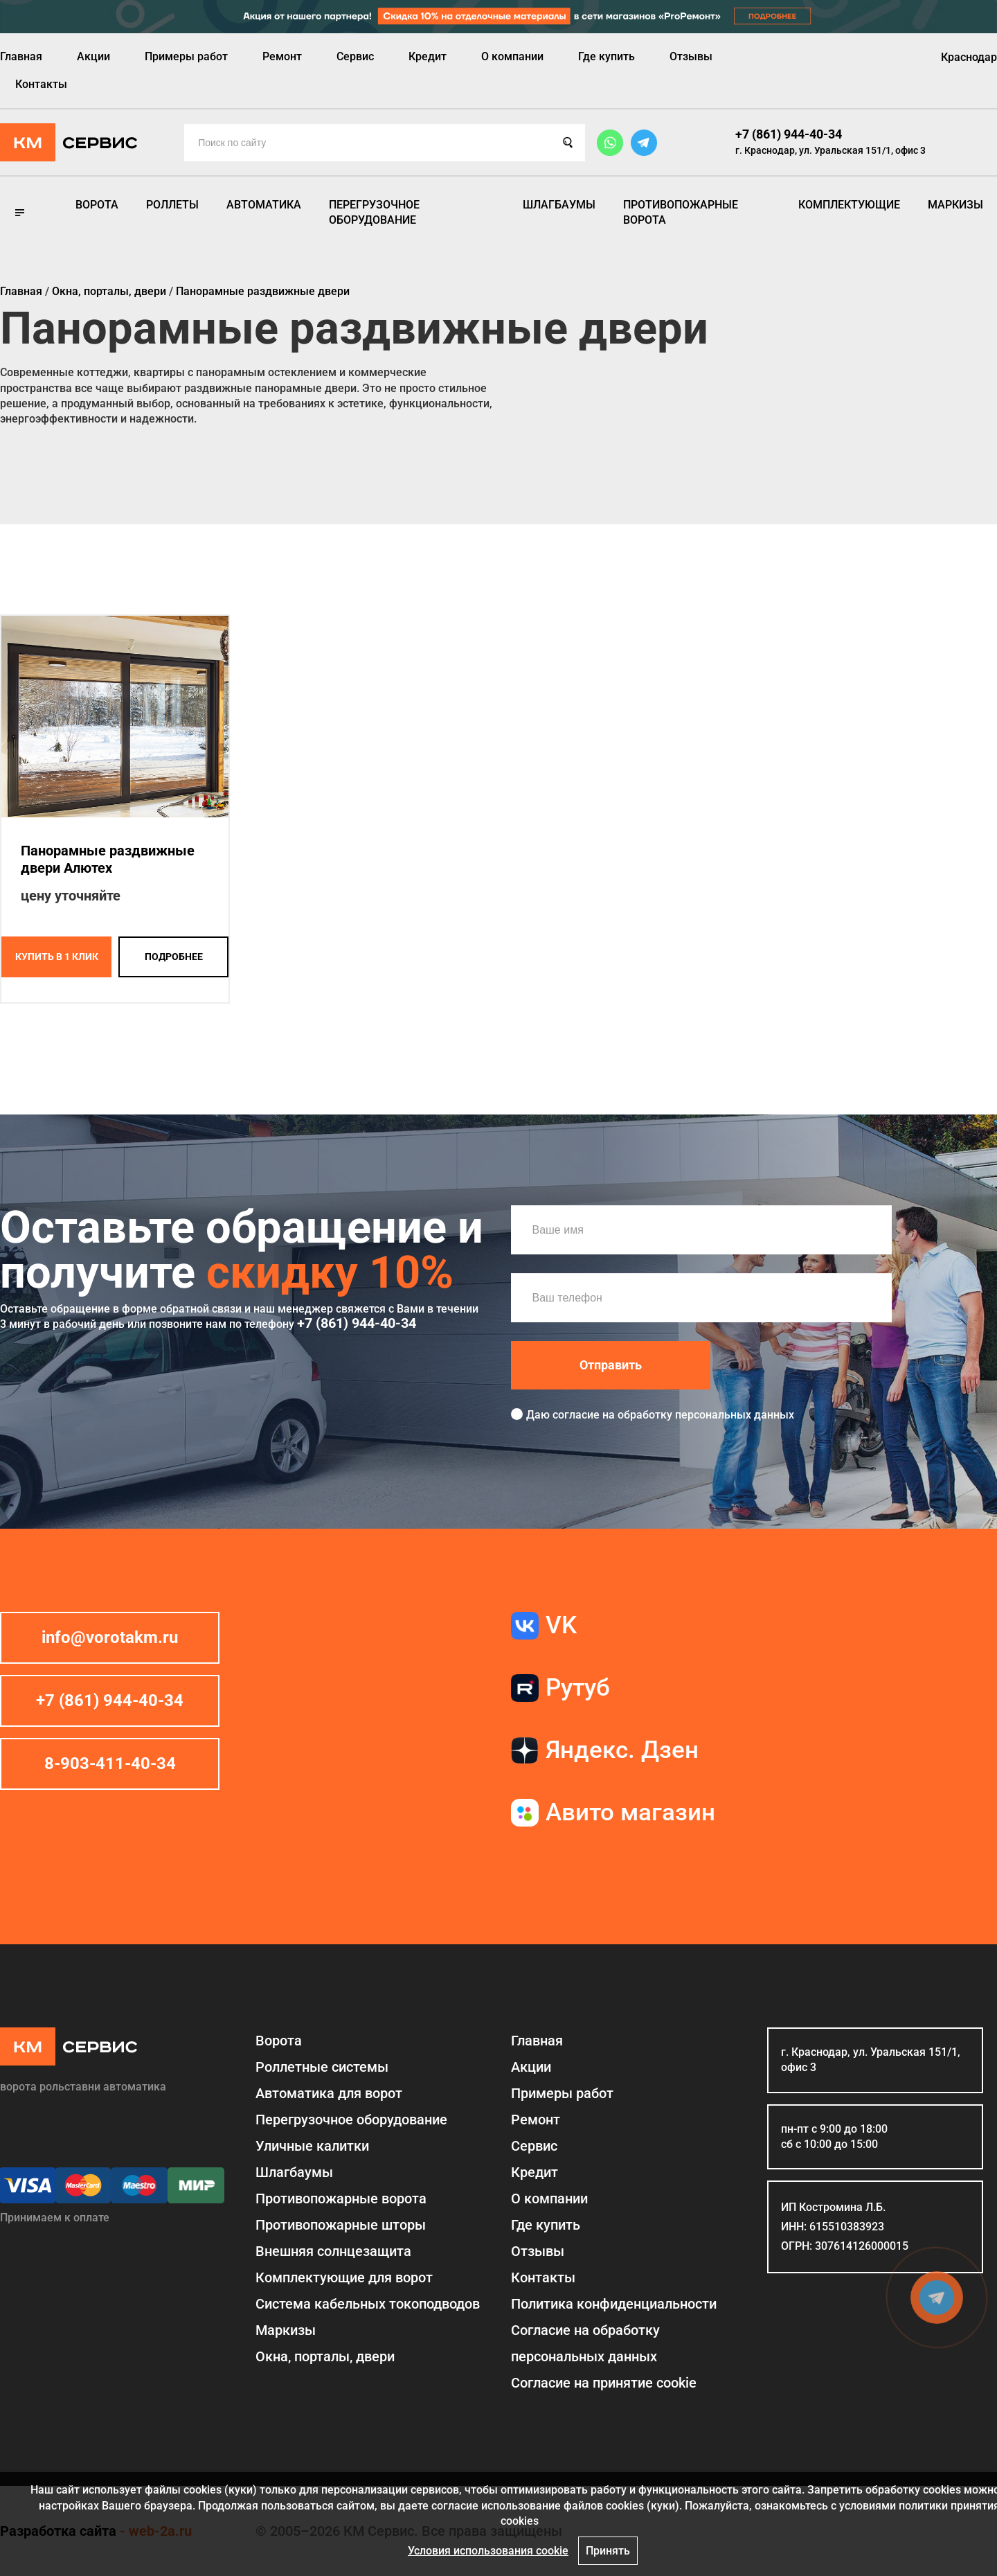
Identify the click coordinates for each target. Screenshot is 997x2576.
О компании (512, 56)
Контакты (41, 84)
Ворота (96, 204)
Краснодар (969, 57)
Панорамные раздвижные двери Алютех (108, 859)
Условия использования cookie (488, 2550)
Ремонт (282, 56)
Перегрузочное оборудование (374, 212)
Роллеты (172, 204)
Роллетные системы (321, 2067)
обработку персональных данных (706, 1414)
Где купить (606, 56)
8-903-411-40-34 (110, 1763)
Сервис (355, 56)
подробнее (174, 956)
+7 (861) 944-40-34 (788, 134)
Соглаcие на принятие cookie (604, 2382)
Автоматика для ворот (328, 2093)
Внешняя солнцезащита (333, 2251)
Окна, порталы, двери (325, 2356)
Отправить (611, 1365)
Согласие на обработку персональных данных (585, 2343)
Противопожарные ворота (680, 212)
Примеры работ (186, 56)
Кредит (427, 56)
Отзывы (691, 56)
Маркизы (955, 204)
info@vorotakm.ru (110, 1637)
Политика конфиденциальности (614, 2303)
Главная (21, 56)
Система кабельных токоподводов (367, 2303)
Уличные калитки (312, 2146)
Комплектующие (849, 204)
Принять (608, 2550)
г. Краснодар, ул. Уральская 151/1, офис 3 (830, 150)
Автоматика (263, 204)
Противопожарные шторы (340, 2225)
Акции (93, 56)
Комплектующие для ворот (344, 2277)
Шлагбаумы (559, 204)
